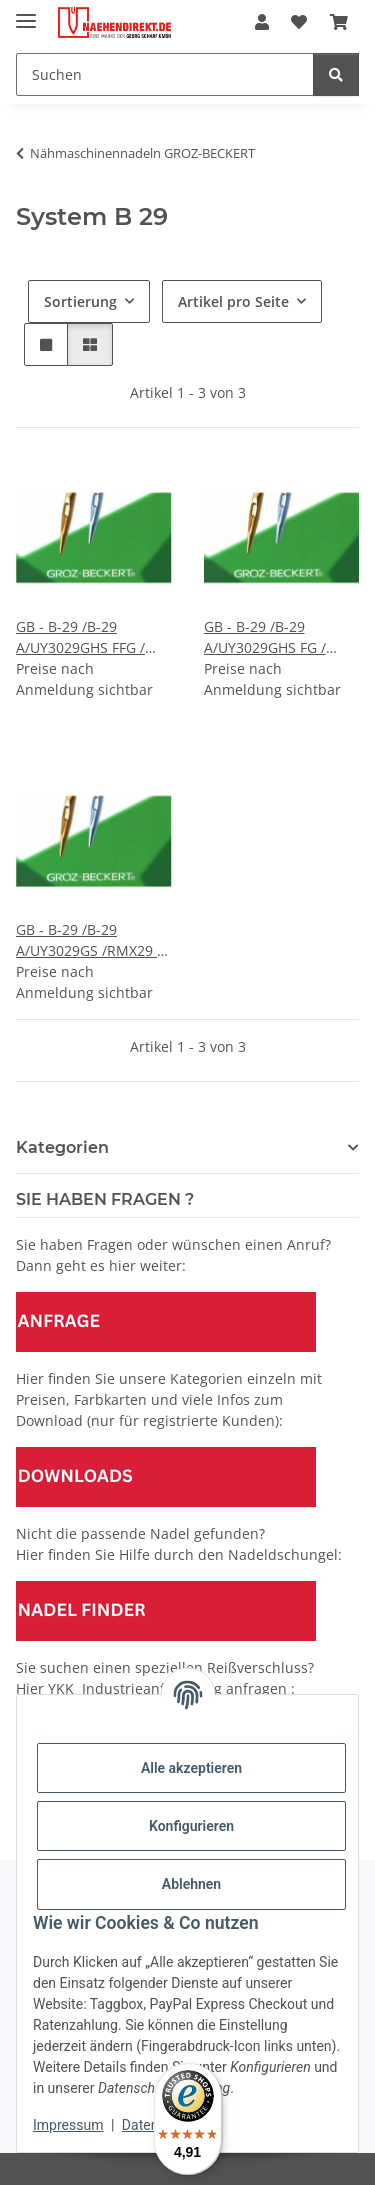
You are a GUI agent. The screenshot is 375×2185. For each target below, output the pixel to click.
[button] (262, 22)
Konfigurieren (191, 1826)
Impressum (68, 2125)
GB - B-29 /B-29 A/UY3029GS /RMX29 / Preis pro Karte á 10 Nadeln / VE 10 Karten (89, 940)
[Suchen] (165, 74)
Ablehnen (191, 1884)
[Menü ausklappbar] (26, 12)
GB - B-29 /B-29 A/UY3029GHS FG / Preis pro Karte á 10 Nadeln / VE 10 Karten (277, 637)
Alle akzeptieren (191, 1768)
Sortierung (80, 301)
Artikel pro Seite (233, 301)
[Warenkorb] (339, 22)
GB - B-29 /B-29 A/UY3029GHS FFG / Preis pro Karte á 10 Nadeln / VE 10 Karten (89, 637)
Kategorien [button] (62, 1147)
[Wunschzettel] (299, 22)
